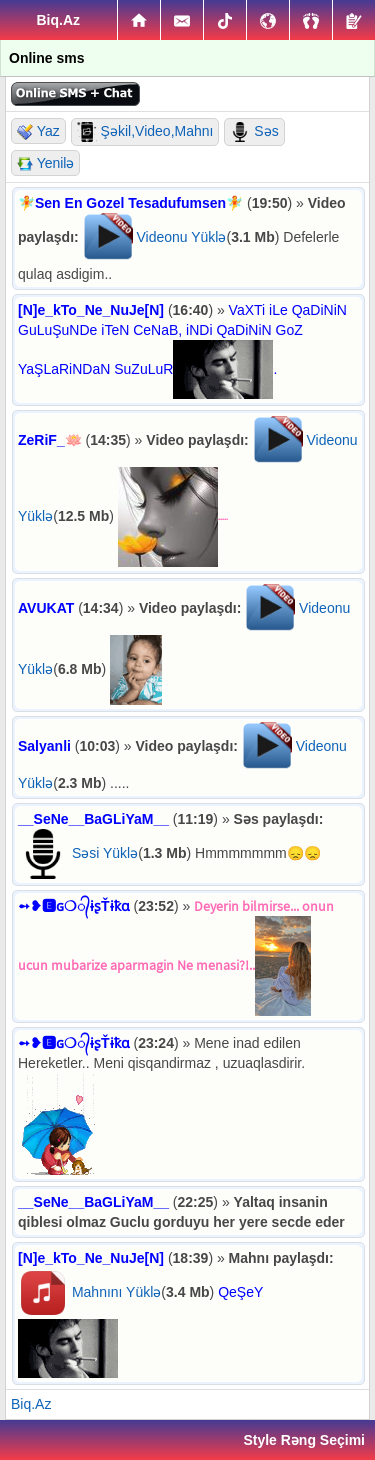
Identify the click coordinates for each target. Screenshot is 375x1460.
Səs (254, 132)
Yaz (38, 131)
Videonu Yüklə (181, 237)
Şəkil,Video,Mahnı (145, 132)
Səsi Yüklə (105, 853)
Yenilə (45, 163)
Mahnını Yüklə (116, 1292)
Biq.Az (31, 1404)
